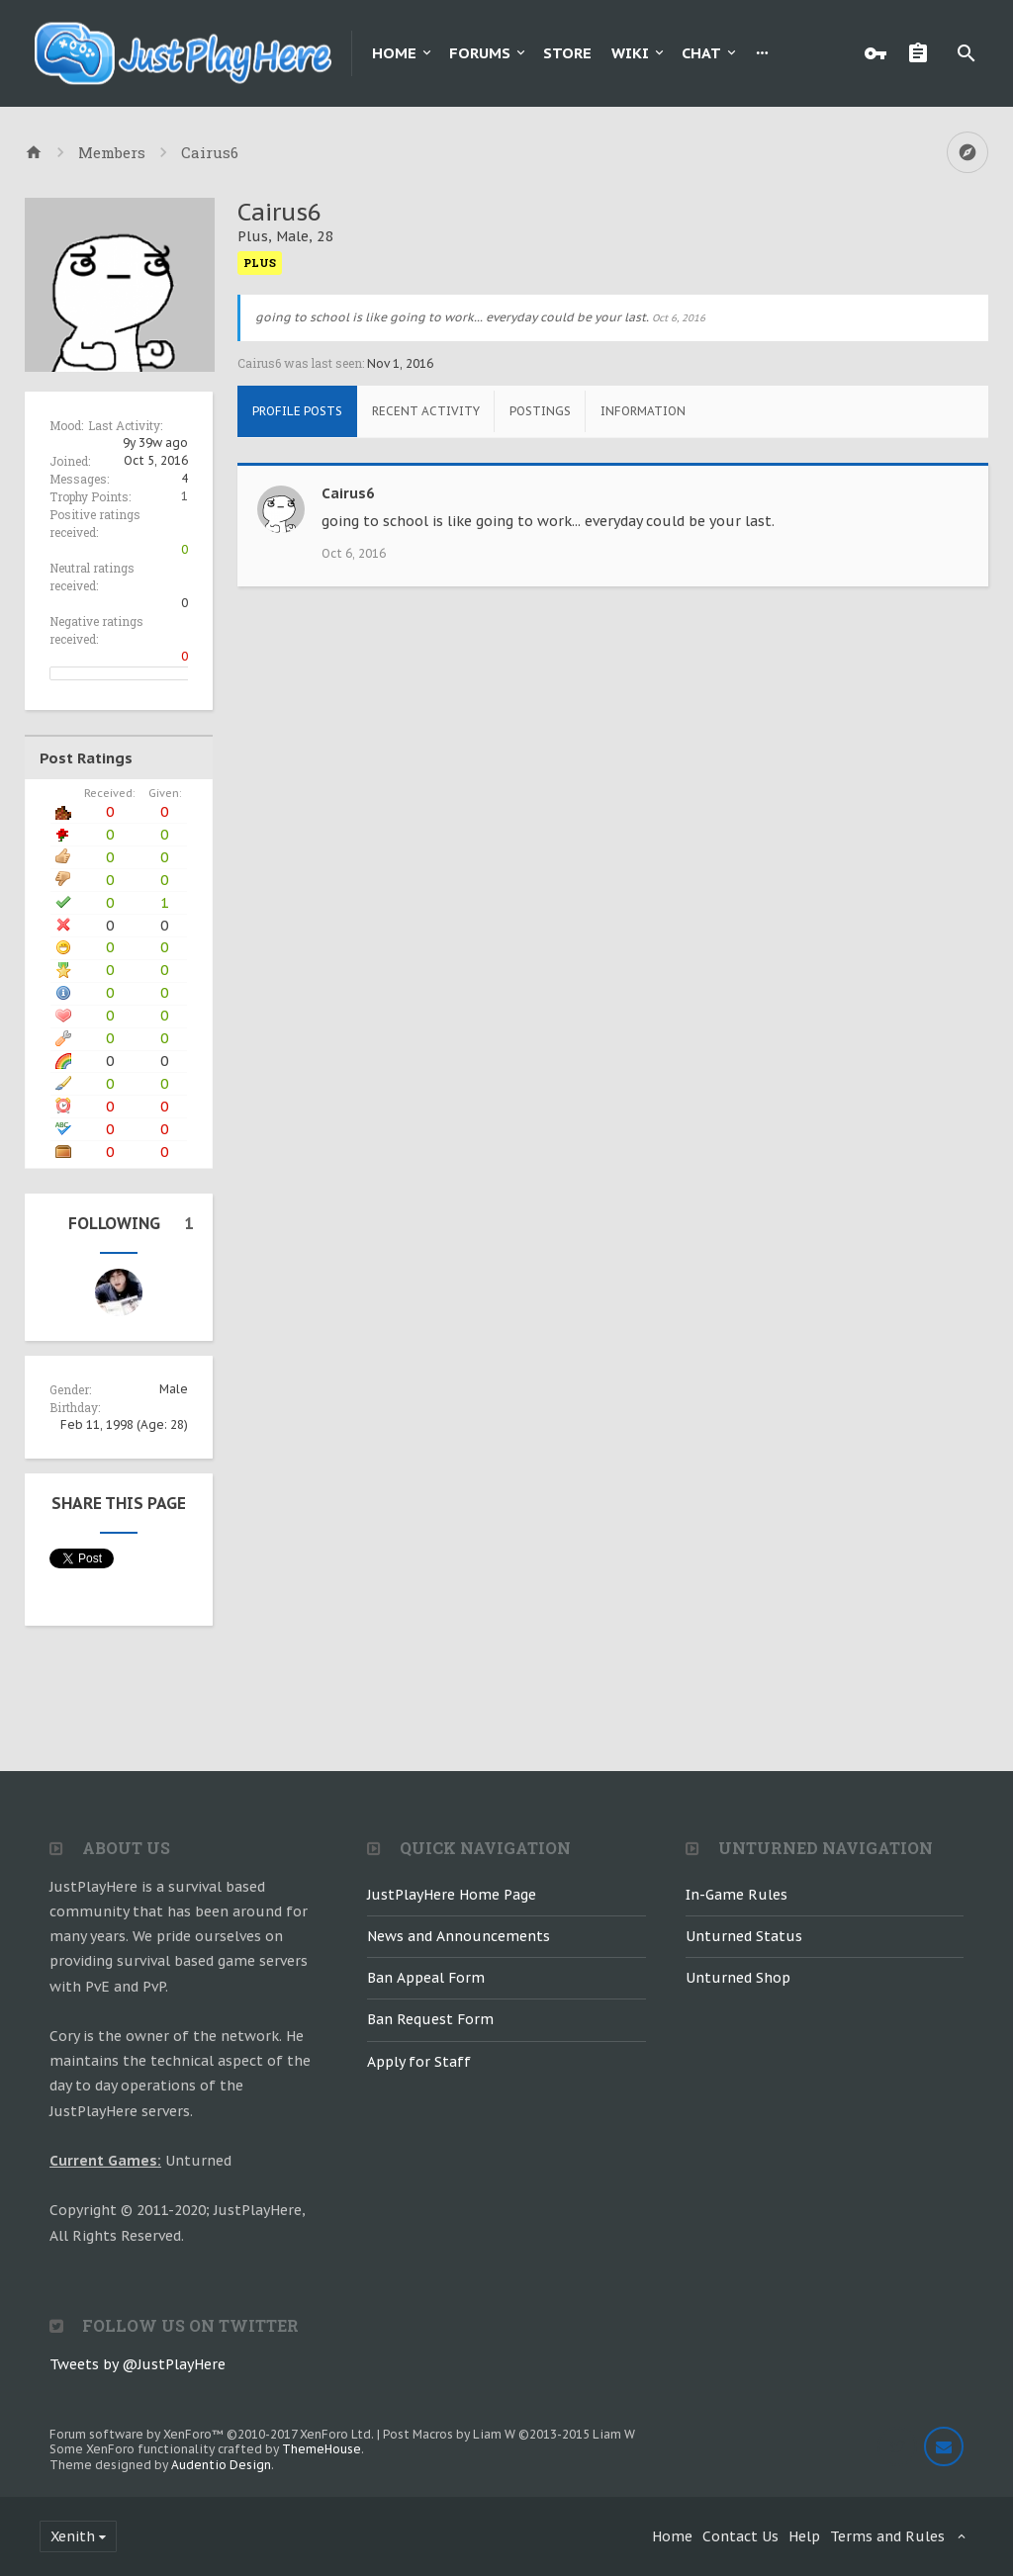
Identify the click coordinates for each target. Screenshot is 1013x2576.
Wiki (630, 53)
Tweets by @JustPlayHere (137, 2364)
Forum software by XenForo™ (211, 2434)
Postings (540, 410)
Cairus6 (348, 493)
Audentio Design (221, 2464)
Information (643, 410)
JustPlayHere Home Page (451, 1895)
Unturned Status (744, 1936)
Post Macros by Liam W (509, 2434)
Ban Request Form (430, 2019)
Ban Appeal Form (426, 1978)
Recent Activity (426, 410)
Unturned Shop (738, 1978)
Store (567, 53)
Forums (479, 53)
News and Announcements (458, 1936)
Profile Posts (297, 410)
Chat (701, 53)
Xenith (72, 2536)
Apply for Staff (419, 2062)
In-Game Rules (736, 1895)
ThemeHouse (321, 2449)
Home (394, 53)
